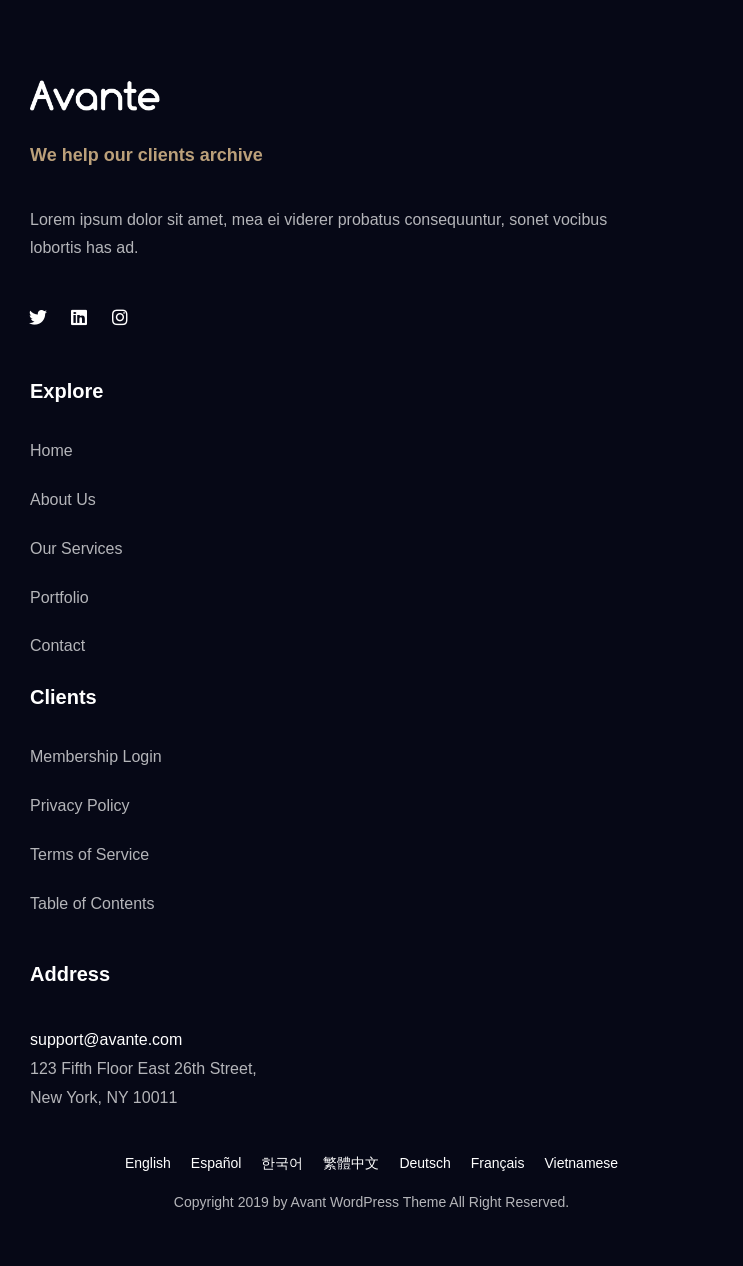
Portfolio (59, 597)
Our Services (76, 548)
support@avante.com (106, 1039)
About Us (63, 499)
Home (51, 450)
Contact (57, 645)
